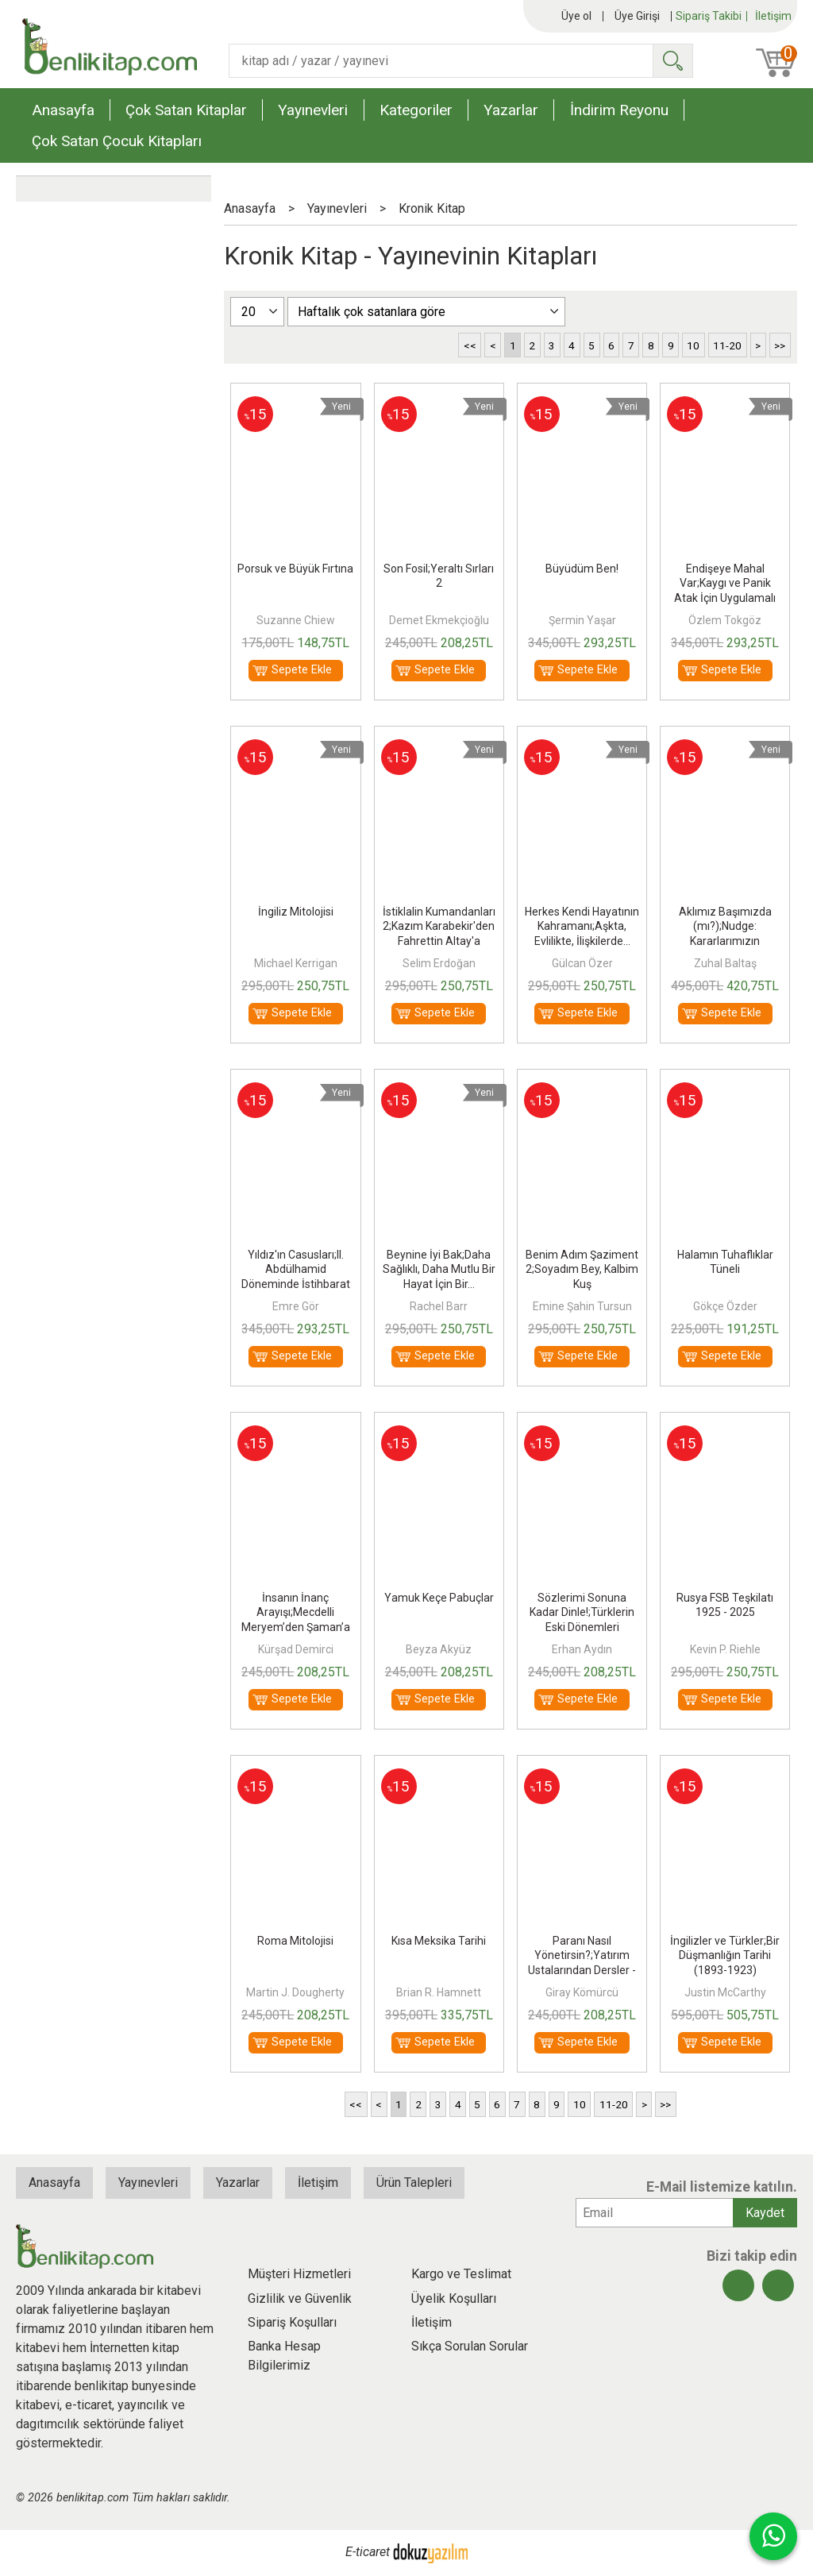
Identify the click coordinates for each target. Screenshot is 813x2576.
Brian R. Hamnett (438, 1992)
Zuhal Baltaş (725, 963)
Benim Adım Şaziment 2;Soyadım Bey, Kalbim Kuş (582, 1269)
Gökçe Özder (725, 1306)
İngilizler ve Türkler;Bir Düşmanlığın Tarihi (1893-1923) (725, 1955)
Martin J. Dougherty (295, 1992)
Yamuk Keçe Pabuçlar (439, 1597)
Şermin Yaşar (582, 620)
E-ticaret (367, 2551)
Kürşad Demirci (295, 1649)
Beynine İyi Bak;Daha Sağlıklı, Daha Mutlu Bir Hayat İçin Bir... (439, 1269)
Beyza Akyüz (439, 1649)
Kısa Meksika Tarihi (438, 1940)
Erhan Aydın (582, 1649)
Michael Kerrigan (295, 963)
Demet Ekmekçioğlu (439, 620)
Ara (672, 60)
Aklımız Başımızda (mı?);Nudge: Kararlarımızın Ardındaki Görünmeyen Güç (725, 940)
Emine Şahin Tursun (582, 1306)
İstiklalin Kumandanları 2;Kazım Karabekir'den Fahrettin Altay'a (439, 926)
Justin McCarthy (725, 1992)
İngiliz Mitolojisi (295, 911)
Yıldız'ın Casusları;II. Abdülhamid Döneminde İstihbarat (295, 1269)
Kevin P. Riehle (725, 1649)
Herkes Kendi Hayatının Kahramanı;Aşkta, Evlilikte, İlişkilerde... (582, 926)
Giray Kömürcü (581, 1992)
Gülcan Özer (582, 963)
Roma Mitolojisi (295, 1940)
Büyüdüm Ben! (581, 568)
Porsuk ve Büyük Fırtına (295, 568)
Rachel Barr (439, 1306)
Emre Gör (295, 1306)
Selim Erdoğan (439, 963)
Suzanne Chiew (295, 620)
